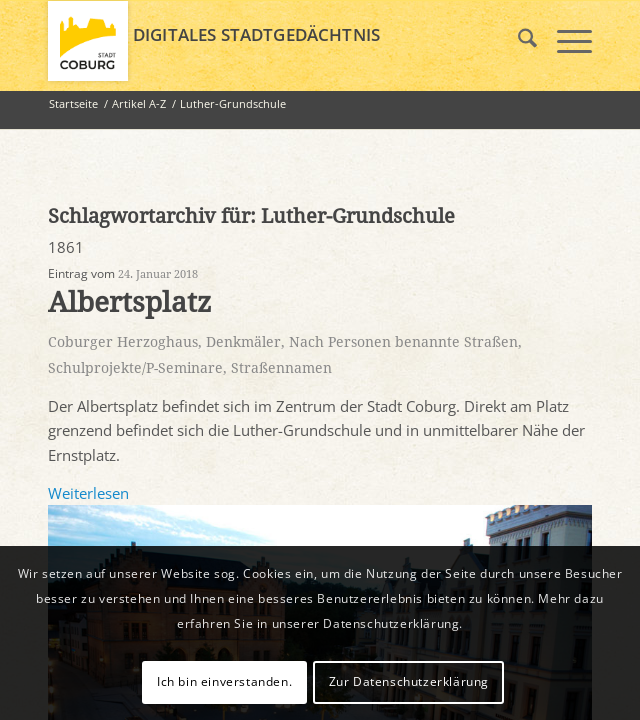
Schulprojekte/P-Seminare (135, 368)
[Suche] (517, 41)
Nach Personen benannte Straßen (403, 342)
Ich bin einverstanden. (224, 681)
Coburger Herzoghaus (123, 342)
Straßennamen (281, 368)
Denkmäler (243, 342)
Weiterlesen (88, 493)
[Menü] (564, 41)
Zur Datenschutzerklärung (409, 681)
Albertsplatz (129, 302)
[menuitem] (517, 41)
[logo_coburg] (265, 41)
